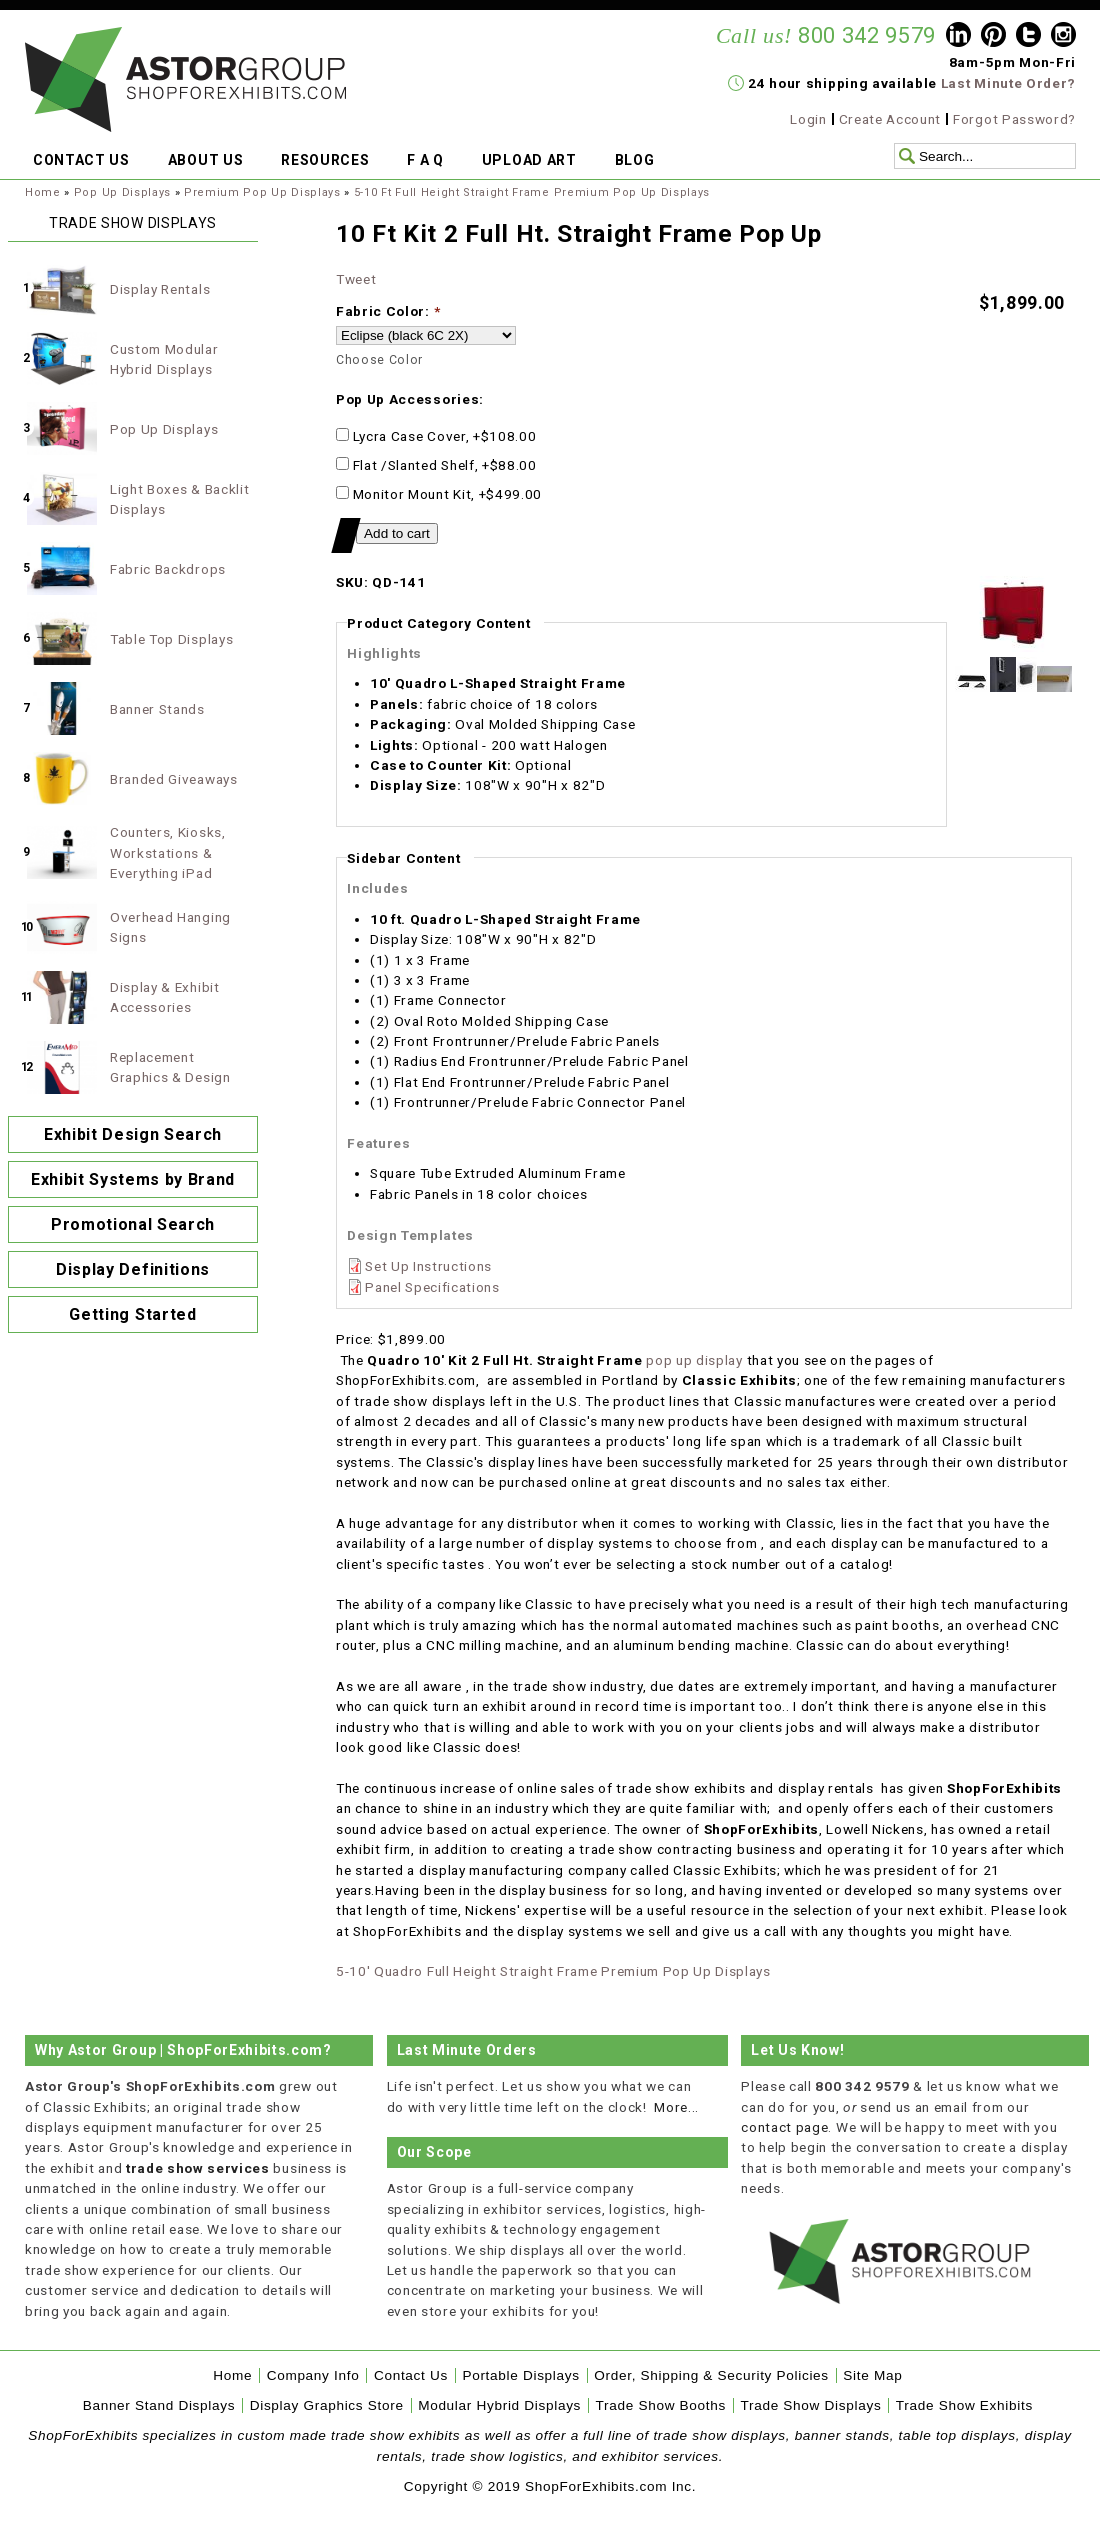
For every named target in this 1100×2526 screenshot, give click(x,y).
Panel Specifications (432, 1287)
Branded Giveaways (174, 779)
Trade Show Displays (811, 2405)
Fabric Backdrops (168, 569)
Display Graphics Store (327, 2405)
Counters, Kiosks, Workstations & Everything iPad (168, 852)
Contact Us (411, 2375)
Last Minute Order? (1008, 83)
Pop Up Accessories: (410, 399)
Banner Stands (157, 709)
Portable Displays (520, 2375)
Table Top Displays (171, 639)
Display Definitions (133, 1269)
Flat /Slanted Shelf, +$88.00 (436, 465)
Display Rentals (160, 289)
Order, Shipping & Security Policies (711, 2375)
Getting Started (132, 1314)
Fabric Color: (388, 311)
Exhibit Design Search (133, 1134)
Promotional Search (133, 1224)
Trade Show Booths (661, 2405)
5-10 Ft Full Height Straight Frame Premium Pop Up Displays (532, 192)
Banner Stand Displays (159, 2405)
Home (43, 192)
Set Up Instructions (428, 1266)
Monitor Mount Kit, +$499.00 (439, 494)
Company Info (313, 2375)
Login (808, 119)
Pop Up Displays (122, 192)
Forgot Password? (1014, 119)
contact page (784, 2127)
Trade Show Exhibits (964, 2405)
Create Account (890, 119)
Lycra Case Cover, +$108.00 (436, 436)
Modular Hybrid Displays (499, 2405)
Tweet (356, 279)
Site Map (872, 2375)
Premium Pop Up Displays (262, 192)
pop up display (694, 1360)
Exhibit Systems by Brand (133, 1179)
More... (676, 2107)
